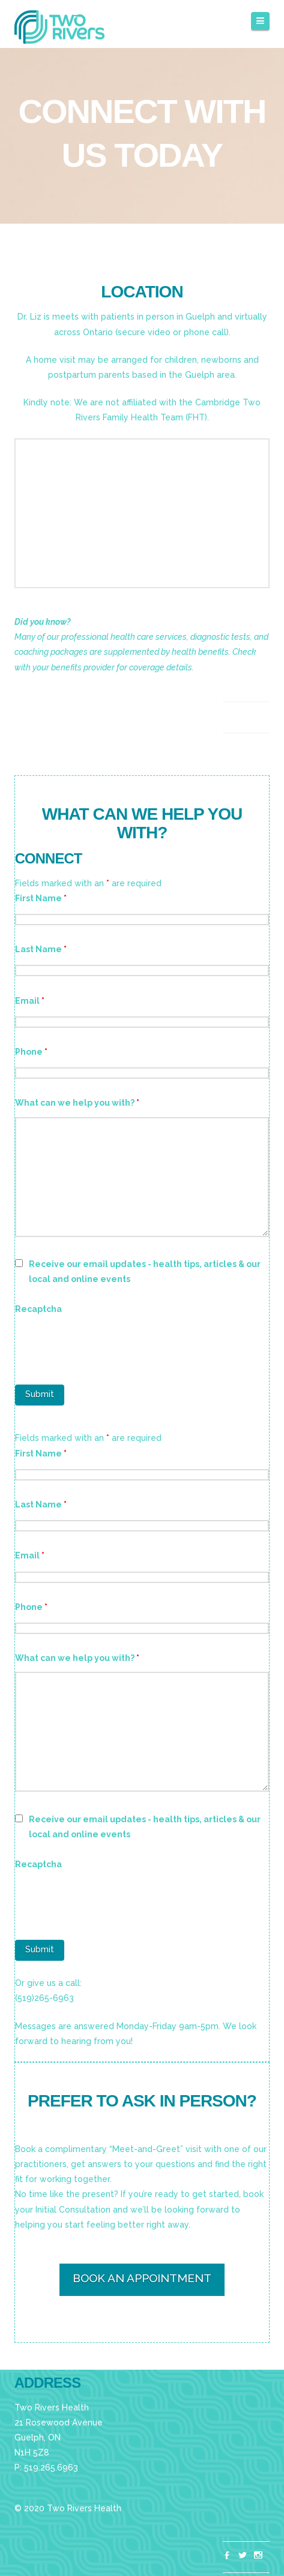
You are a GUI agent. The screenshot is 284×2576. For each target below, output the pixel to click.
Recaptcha (38, 1309)
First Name (41, 898)
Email (29, 1001)
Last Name (41, 949)
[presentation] (106, 1346)
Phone (31, 1052)
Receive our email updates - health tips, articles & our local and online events (145, 1271)
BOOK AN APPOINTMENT (142, 2278)
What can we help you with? (77, 1103)
